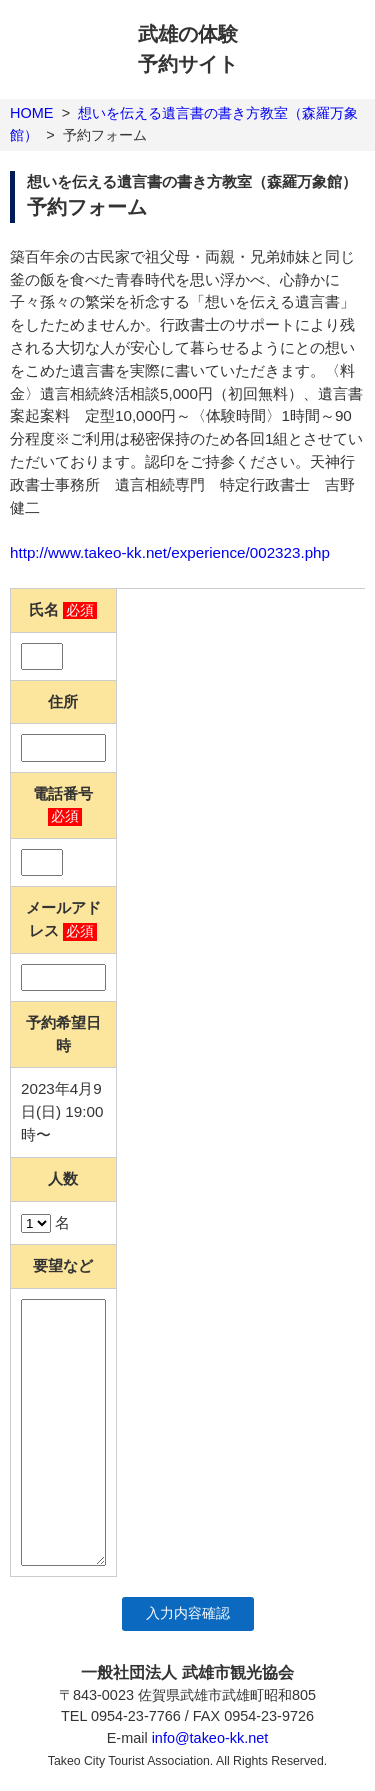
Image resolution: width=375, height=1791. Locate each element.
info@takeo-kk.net (210, 1738)
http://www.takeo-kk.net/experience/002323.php (170, 552)
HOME (31, 113)
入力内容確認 (188, 1613)
